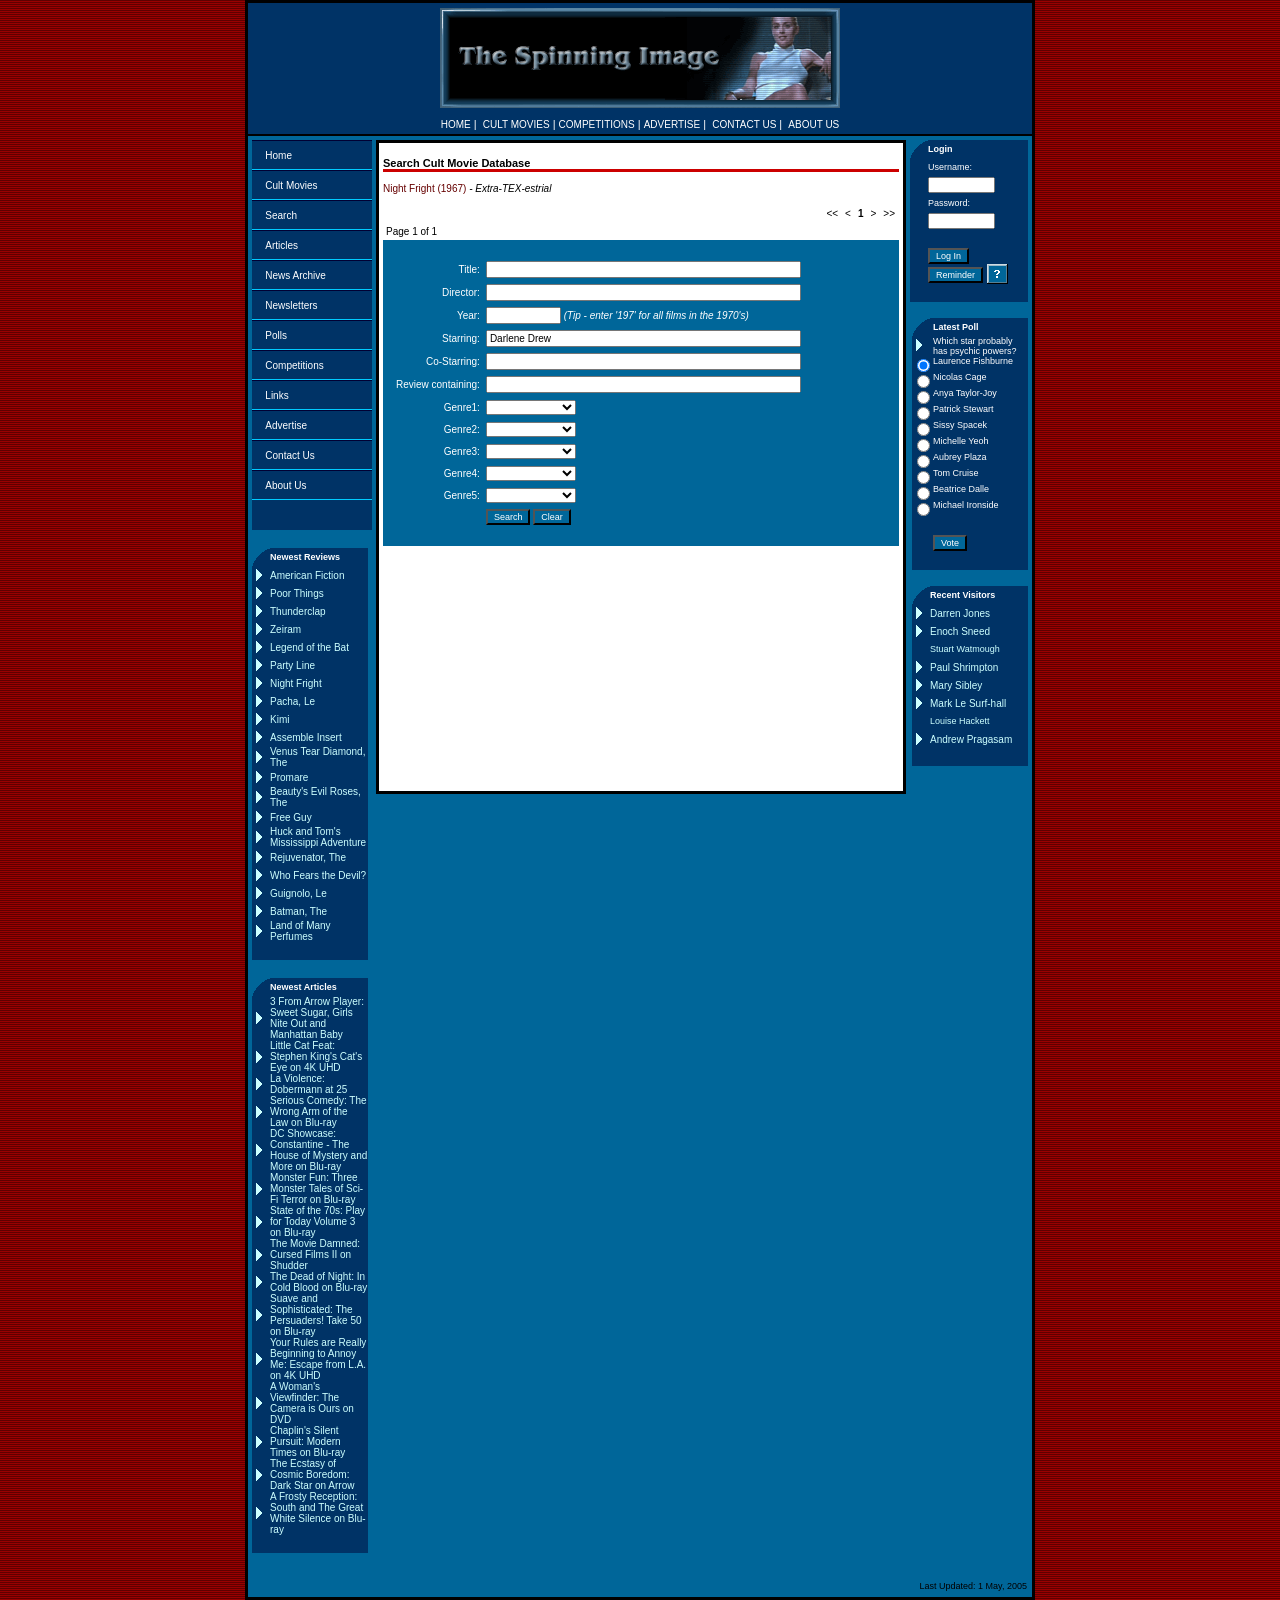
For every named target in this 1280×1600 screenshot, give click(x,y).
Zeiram (285, 629)
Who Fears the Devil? (318, 875)
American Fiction (307, 575)
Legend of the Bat (309, 647)
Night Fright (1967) (424, 188)
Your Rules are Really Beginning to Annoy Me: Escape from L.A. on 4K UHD (318, 1359)
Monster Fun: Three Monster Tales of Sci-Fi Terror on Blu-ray (316, 1188)
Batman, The (298, 911)
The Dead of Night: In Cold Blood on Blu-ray (318, 1282)
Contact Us (289, 455)
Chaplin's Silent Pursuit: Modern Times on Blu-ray (307, 1441)
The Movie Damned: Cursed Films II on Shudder (315, 1254)
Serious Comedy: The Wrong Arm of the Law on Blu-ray (318, 1111)
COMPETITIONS (597, 124)
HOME (456, 124)
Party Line (292, 665)
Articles (281, 245)
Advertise (286, 425)
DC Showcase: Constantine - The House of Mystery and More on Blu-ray (318, 1150)
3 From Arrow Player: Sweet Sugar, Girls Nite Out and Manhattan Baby (317, 1018)
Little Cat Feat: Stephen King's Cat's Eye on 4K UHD (316, 1056)
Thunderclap (298, 611)
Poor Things (297, 593)
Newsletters (291, 305)
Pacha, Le (292, 701)
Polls (276, 335)
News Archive (295, 275)
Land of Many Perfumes (300, 931)
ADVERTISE (672, 124)
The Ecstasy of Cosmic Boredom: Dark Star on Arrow (312, 1474)
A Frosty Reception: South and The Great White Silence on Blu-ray (318, 1513)
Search (281, 215)
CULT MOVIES (516, 124)
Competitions (294, 365)
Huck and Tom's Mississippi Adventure (318, 837)
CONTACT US (744, 124)
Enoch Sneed (960, 631)
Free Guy (291, 817)
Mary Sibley (956, 685)
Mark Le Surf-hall (968, 703)
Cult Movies (291, 185)
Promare (289, 777)
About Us (285, 485)
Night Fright (296, 683)
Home (278, 155)
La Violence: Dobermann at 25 (308, 1084)
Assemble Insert (306, 737)
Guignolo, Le (298, 893)
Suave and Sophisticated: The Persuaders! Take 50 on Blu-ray (316, 1315)
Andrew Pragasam (971, 739)
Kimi (279, 719)
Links (276, 395)
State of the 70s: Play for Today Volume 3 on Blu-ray (317, 1221)
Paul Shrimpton (964, 667)
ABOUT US (813, 124)
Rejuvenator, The (308, 857)
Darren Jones (960, 613)
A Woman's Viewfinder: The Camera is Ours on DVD (312, 1403)
